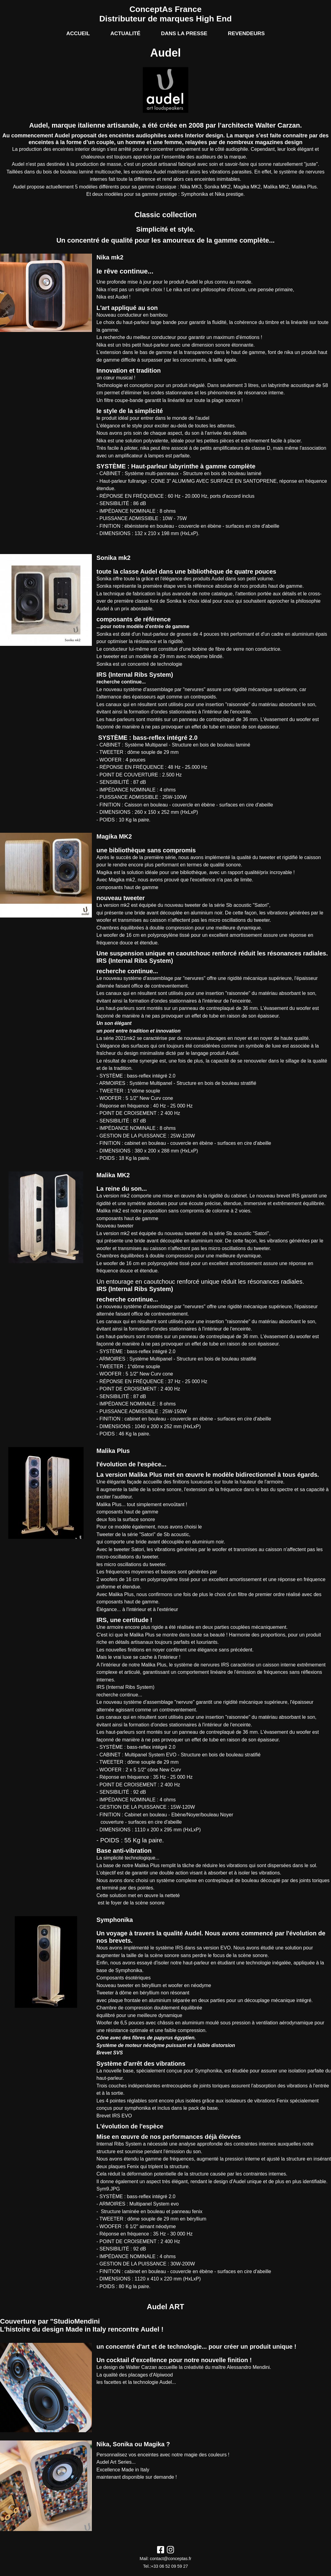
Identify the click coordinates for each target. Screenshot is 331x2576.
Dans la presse (184, 33)
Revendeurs (246, 33)
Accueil (78, 33)
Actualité (125, 33)
